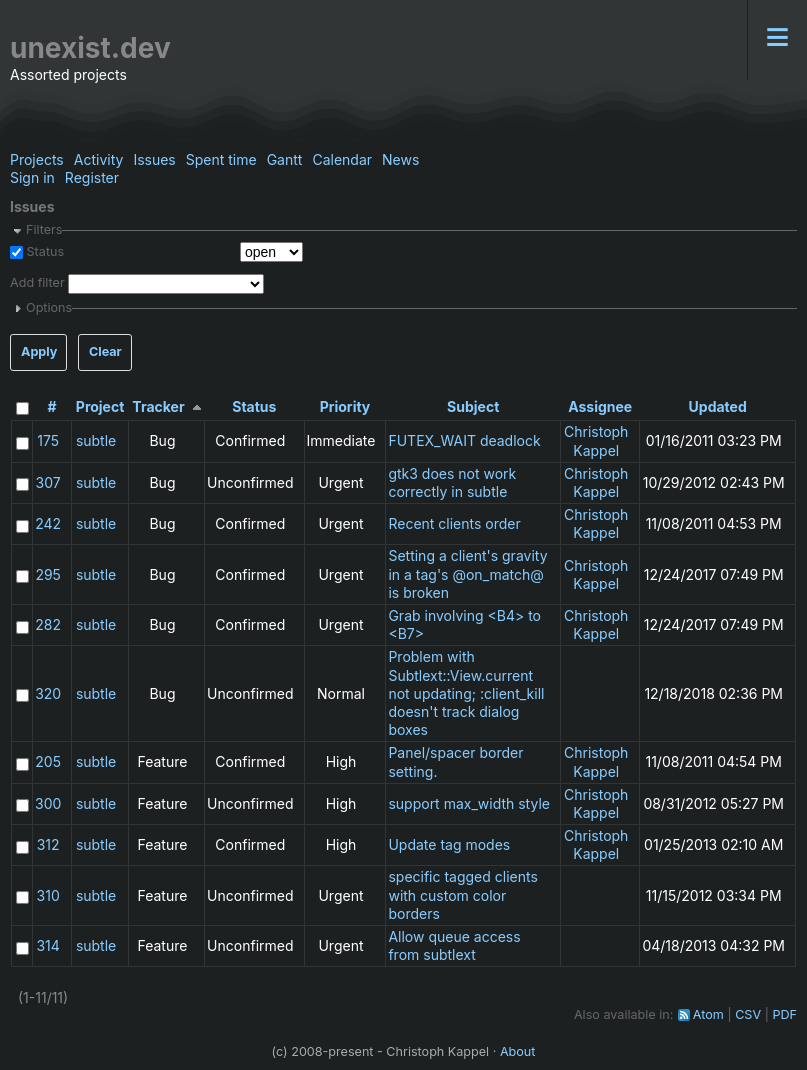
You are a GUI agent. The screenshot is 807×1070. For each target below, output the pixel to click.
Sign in (32, 177)
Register (92, 177)
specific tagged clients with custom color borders (462, 894)
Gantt (285, 159)
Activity (99, 159)
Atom (708, 1014)
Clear (105, 351)
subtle (96, 440)
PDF (784, 1014)
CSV (748, 1014)
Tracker (158, 406)
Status (43, 251)
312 (48, 844)
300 (48, 803)
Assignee (600, 406)
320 (48, 693)
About (518, 1051)
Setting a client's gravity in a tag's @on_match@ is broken (467, 573)
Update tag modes (449, 844)
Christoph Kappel (596, 440)
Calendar (342, 159)
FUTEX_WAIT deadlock (464, 440)
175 (48, 440)
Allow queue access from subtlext (454, 945)
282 (48, 624)
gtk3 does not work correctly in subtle (452, 482)
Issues (154, 159)
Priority (345, 406)
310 (48, 895)
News (400, 159)
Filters (44, 229)
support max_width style (469, 803)
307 (48, 482)
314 (47, 945)
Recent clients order (454, 523)
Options (49, 307)
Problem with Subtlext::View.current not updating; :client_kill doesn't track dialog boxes (466, 693)
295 (48, 574)
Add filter (37, 283)
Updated (718, 406)
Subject (473, 406)
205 (48, 761)
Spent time (221, 159)
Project (100, 406)
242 (48, 523)
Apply (39, 351)
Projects (37, 159)
